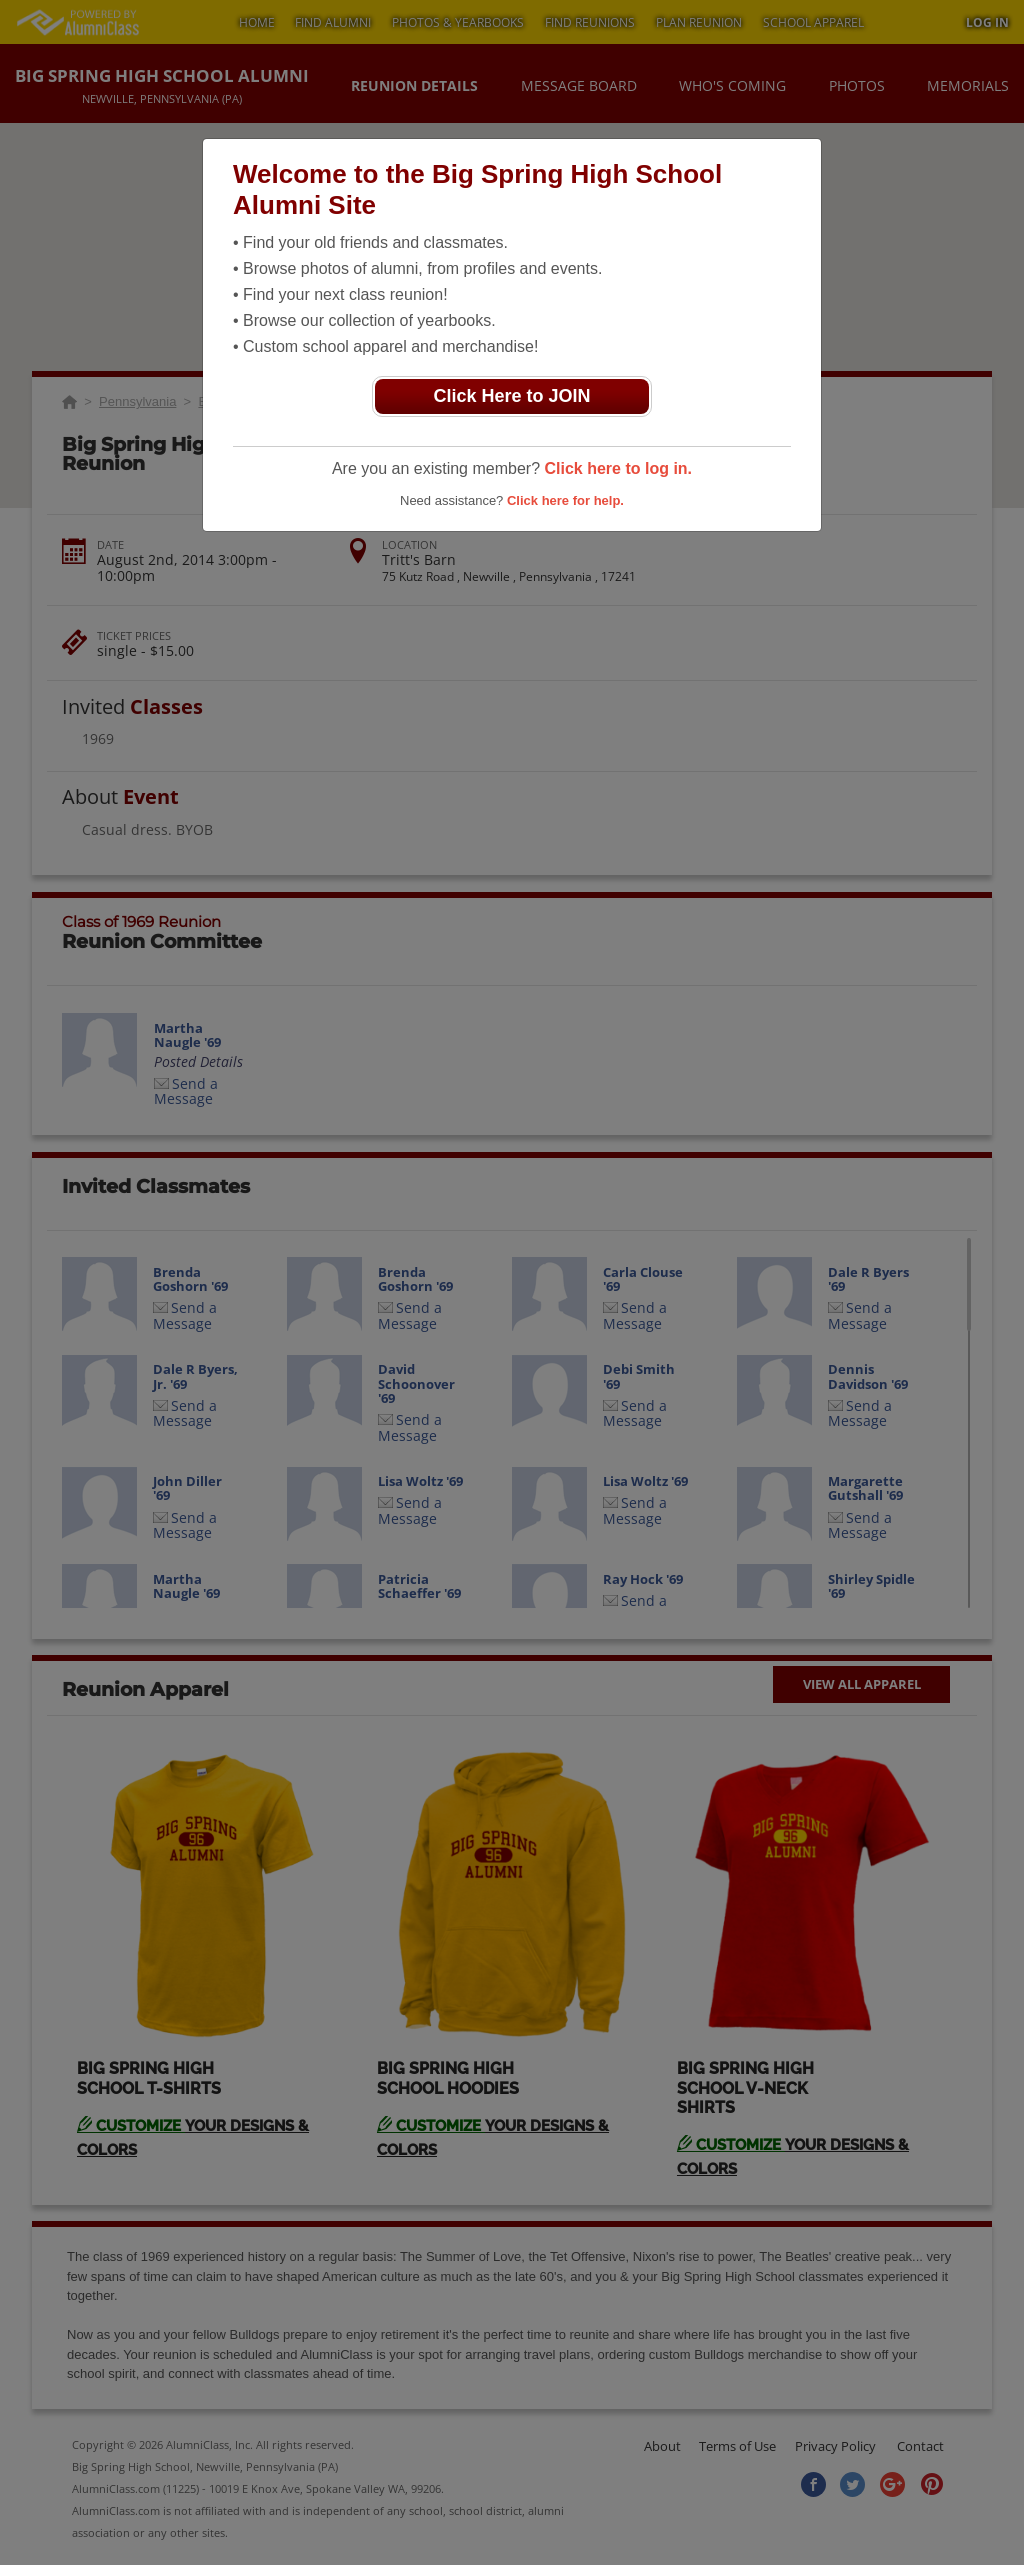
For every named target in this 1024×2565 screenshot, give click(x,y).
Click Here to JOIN (511, 396)
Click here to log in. (618, 468)
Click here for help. (565, 500)
